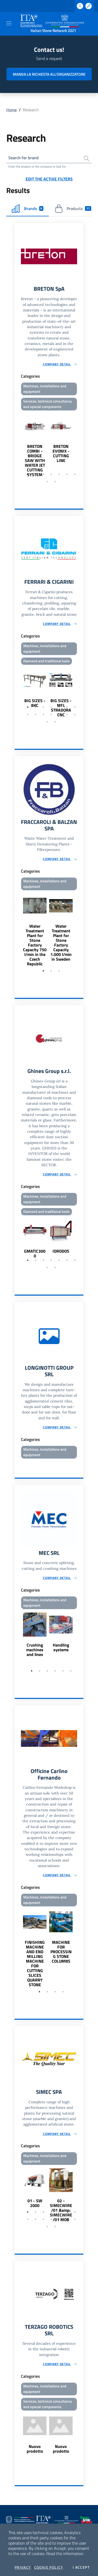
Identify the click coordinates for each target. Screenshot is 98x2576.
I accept (81, 2567)
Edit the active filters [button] (49, 179)
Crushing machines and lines (34, 1650)
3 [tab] (43, 474)
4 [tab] (51, 474)
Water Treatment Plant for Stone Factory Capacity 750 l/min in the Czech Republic (35, 945)
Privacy (23, 2567)
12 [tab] (59, 714)
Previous (17, 444)
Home (11, 110)
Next (81, 444)
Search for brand (23, 158)
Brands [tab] (27, 208)
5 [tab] (59, 474)
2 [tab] (35, 474)
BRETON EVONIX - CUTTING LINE (61, 453)
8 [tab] (47, 481)
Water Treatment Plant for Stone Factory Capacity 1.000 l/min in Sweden (61, 942)
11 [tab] (51, 714)
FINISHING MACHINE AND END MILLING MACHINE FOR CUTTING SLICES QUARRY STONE (35, 1963)
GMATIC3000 (34, 1253)
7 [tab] (74, 474)
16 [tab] (55, 721)
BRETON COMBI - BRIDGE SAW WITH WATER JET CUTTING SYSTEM (35, 460)
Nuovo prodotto (35, 2448)
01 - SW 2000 (34, 2203)
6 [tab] (67, 474)
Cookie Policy (48, 2567)
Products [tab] (73, 208)
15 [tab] (47, 721)
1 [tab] (27, 474)
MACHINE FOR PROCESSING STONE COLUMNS (61, 1951)
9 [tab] (55, 481)
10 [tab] (43, 714)
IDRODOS (61, 1251)
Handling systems (61, 1647)
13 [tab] (67, 714)
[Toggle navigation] (9, 23)
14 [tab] (74, 714)
